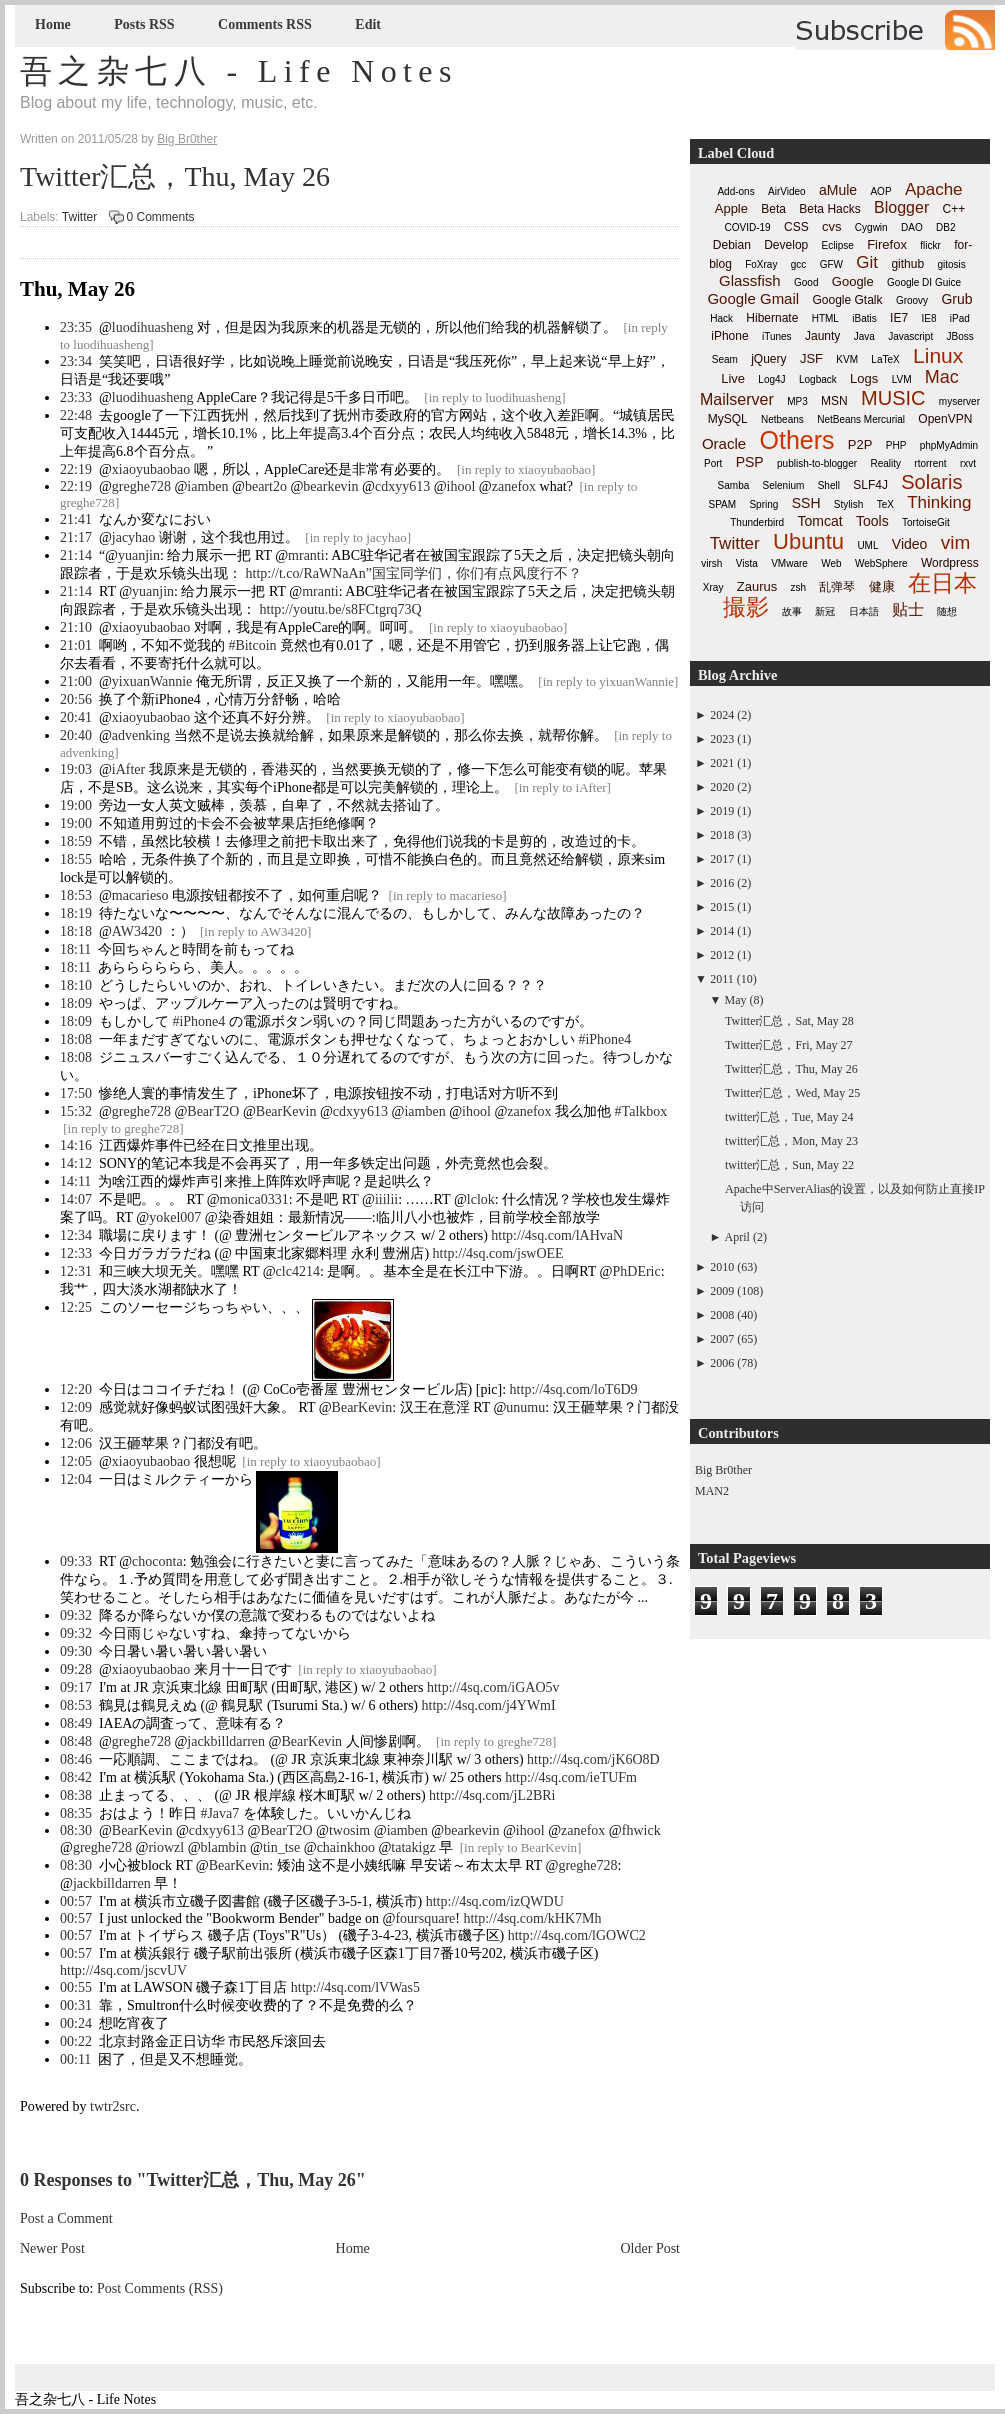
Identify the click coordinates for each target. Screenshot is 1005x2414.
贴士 (908, 609)
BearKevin (286, 1111)
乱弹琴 (837, 587)
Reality (885, 463)
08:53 (76, 1705)
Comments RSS (265, 24)
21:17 (76, 537)
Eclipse (838, 245)
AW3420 (137, 931)
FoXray (761, 264)
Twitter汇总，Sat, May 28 (789, 1021)
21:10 (76, 627)
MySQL (728, 419)
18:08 (76, 1039)
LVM (902, 379)
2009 (722, 1291)
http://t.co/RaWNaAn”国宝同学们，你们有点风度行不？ (414, 573)
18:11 (75, 949)
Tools (872, 521)
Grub (956, 299)
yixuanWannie (152, 681)
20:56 (76, 699)
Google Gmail (753, 298)
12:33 (76, 1253)
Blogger (901, 207)
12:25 (76, 1307)
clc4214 (298, 1271)
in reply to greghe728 (124, 1128)
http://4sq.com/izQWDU (495, 1901)
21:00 (76, 681)
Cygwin (871, 227)
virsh (711, 563)
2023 (722, 739)
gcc (799, 264)
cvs (832, 226)
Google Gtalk (847, 300)
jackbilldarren (226, 1741)
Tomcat (819, 521)
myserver (959, 401)
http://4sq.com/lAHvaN (557, 1235)
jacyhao (134, 537)
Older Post (651, 2248)
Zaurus (757, 586)
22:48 (76, 415)
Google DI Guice (924, 282)
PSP (750, 462)
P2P (860, 444)
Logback (818, 379)
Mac (942, 377)
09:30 (76, 1651)
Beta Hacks (829, 209)
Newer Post (52, 2248)
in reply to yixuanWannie (608, 681)
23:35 (76, 327)
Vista (747, 563)
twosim (349, 1830)
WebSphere (881, 563)
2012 (722, 955)
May (736, 1000)
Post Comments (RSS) (160, 2288)
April (737, 1237)
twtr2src (113, 2106)
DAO (912, 227)
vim (956, 542)
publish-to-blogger (817, 463)
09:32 (76, 1615)
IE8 (928, 318)
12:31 (76, 1271)
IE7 (899, 318)
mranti (306, 555)
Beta (773, 209)
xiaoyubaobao (151, 469)
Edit (368, 24)
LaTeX (885, 359)
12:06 (76, 1443)
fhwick (641, 1830)
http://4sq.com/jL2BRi (492, 1795)
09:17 (76, 1687)
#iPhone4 (198, 1021)
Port (713, 463)
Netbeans (782, 419)
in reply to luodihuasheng (495, 397)
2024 (722, 715)
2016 (722, 883)
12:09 (76, 1407)
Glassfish (750, 280)
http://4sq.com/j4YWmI (489, 1705)
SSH (806, 503)
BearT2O (213, 1111)
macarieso (140, 895)
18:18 (76, 931)
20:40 (76, 735)
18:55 (76, 859)
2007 (722, 1339)
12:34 (76, 1235)
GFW (831, 264)
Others (796, 440)
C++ (954, 209)
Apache (934, 189)
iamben (207, 486)
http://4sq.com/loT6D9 (574, 1389)
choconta (157, 1561)
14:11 (75, 1181)
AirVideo (787, 191)
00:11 (75, 2059)
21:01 (76, 645)
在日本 (942, 583)
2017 (722, 859)
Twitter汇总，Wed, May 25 (792, 1093)
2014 (722, 931)
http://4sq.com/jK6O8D (593, 1759)
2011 (722, 979)
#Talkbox (641, 1111)
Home (53, 24)
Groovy (912, 300)
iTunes (777, 336)
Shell (829, 485)
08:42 (76, 1777)
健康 (882, 586)
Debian (732, 245)
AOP (880, 191)
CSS (796, 227)
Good (806, 282)
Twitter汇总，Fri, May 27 (788, 1045)
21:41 (76, 519)
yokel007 (175, 1217)
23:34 (76, 361)
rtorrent (930, 463)
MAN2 (712, 1491)
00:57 (76, 1901)
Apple (731, 208)
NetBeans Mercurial (861, 419)
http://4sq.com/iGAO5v (493, 1687)
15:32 (76, 1111)
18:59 (76, 841)
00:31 (76, 2005)
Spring (763, 504)
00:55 (76, 1987)
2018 (722, 835)
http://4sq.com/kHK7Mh (532, 1918)
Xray (713, 587)
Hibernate (772, 318)
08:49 (76, 1723)
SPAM (723, 504)
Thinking (939, 502)
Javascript (910, 336)
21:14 (76, 555)
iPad (960, 318)
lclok (481, 1199)
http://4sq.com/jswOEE (498, 1253)
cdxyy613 (402, 486)
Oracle (724, 443)
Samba (734, 485)
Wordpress (950, 563)
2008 (722, 1315)
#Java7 (219, 1813)
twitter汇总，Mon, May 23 (791, 1141)
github (907, 264)
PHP (896, 445)
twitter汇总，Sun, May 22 (789, 1165)
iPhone (729, 336)
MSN (834, 401)
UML (867, 545)
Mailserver (737, 399)
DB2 (945, 227)
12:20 (76, 1389)
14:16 (76, 1145)
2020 (722, 787)
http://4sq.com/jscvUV (123, 1970)
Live (733, 378)
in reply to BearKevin (520, 1847)
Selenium (784, 485)
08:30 (76, 1830)
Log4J (771, 379)
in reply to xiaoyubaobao (526, 469)
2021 (722, 763)
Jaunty (822, 336)
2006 (722, 1363)
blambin (224, 1847)
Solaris (931, 482)
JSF (811, 358)
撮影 (746, 607)
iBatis (864, 318)
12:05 (76, 1461)
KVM (847, 359)
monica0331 (254, 1199)
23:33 (76, 397)
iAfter (128, 769)
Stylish (848, 504)
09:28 (76, 1669)
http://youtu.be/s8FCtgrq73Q (341, 609)
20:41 (76, 717)
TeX (885, 504)
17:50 (76, 1093)
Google (853, 281)
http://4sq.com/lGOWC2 (577, 1935)
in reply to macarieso (447, 895)
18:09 (76, 1003)
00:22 (76, 2041)
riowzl (166, 1847)
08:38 (76, 1795)
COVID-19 (748, 227)
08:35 (76, 1813)
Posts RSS (144, 24)
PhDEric (637, 1271)
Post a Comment (66, 2218)
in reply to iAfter (563, 787)
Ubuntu (808, 541)
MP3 (797, 401)
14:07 (76, 1199)
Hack (721, 318)
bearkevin (330, 486)
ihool (461, 486)
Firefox (887, 244)
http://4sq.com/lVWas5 (355, 1987)
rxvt (968, 463)
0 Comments (161, 217)
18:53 (76, 895)
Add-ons (735, 191)
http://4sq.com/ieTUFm (571, 1777)
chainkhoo (346, 1847)
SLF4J (870, 485)
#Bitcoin (252, 645)
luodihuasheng (153, 327)
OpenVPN (945, 419)
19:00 (76, 805)
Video (910, 544)
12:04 (76, 1479)
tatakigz (413, 1847)
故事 (792, 611)
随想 (947, 611)
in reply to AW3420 (255, 931)
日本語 (864, 611)
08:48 (76, 1741)
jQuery (768, 359)
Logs (864, 378)
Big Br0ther (723, 1470)
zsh (799, 587)
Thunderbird (757, 522)
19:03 (76, 769)
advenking (141, 735)
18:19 (76, 913)
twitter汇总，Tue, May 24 (789, 1117)
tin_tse (281, 1847)
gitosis (951, 264)
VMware (789, 563)
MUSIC (893, 398)
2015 (722, 907)
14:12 (76, 1163)
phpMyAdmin (949, 445)
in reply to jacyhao (358, 537)
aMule (838, 190)
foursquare (425, 1918)
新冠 (825, 611)
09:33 (76, 1561)
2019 (722, 811)
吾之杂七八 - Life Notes (239, 71)
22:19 (76, 469)
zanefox (514, 486)
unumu (525, 1407)
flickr (930, 245)
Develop (786, 245)
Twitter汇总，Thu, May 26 (175, 176)
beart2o (266, 486)
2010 (722, 1267)
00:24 (76, 2023)
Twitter (79, 217)
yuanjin (139, 555)
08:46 (76, 1759)
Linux (938, 355)
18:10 (76, 985)
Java (864, 336)
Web (831, 563)
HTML (825, 318)
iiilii (386, 1199)
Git (867, 262)
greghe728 (141, 486)
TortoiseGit (926, 522)
